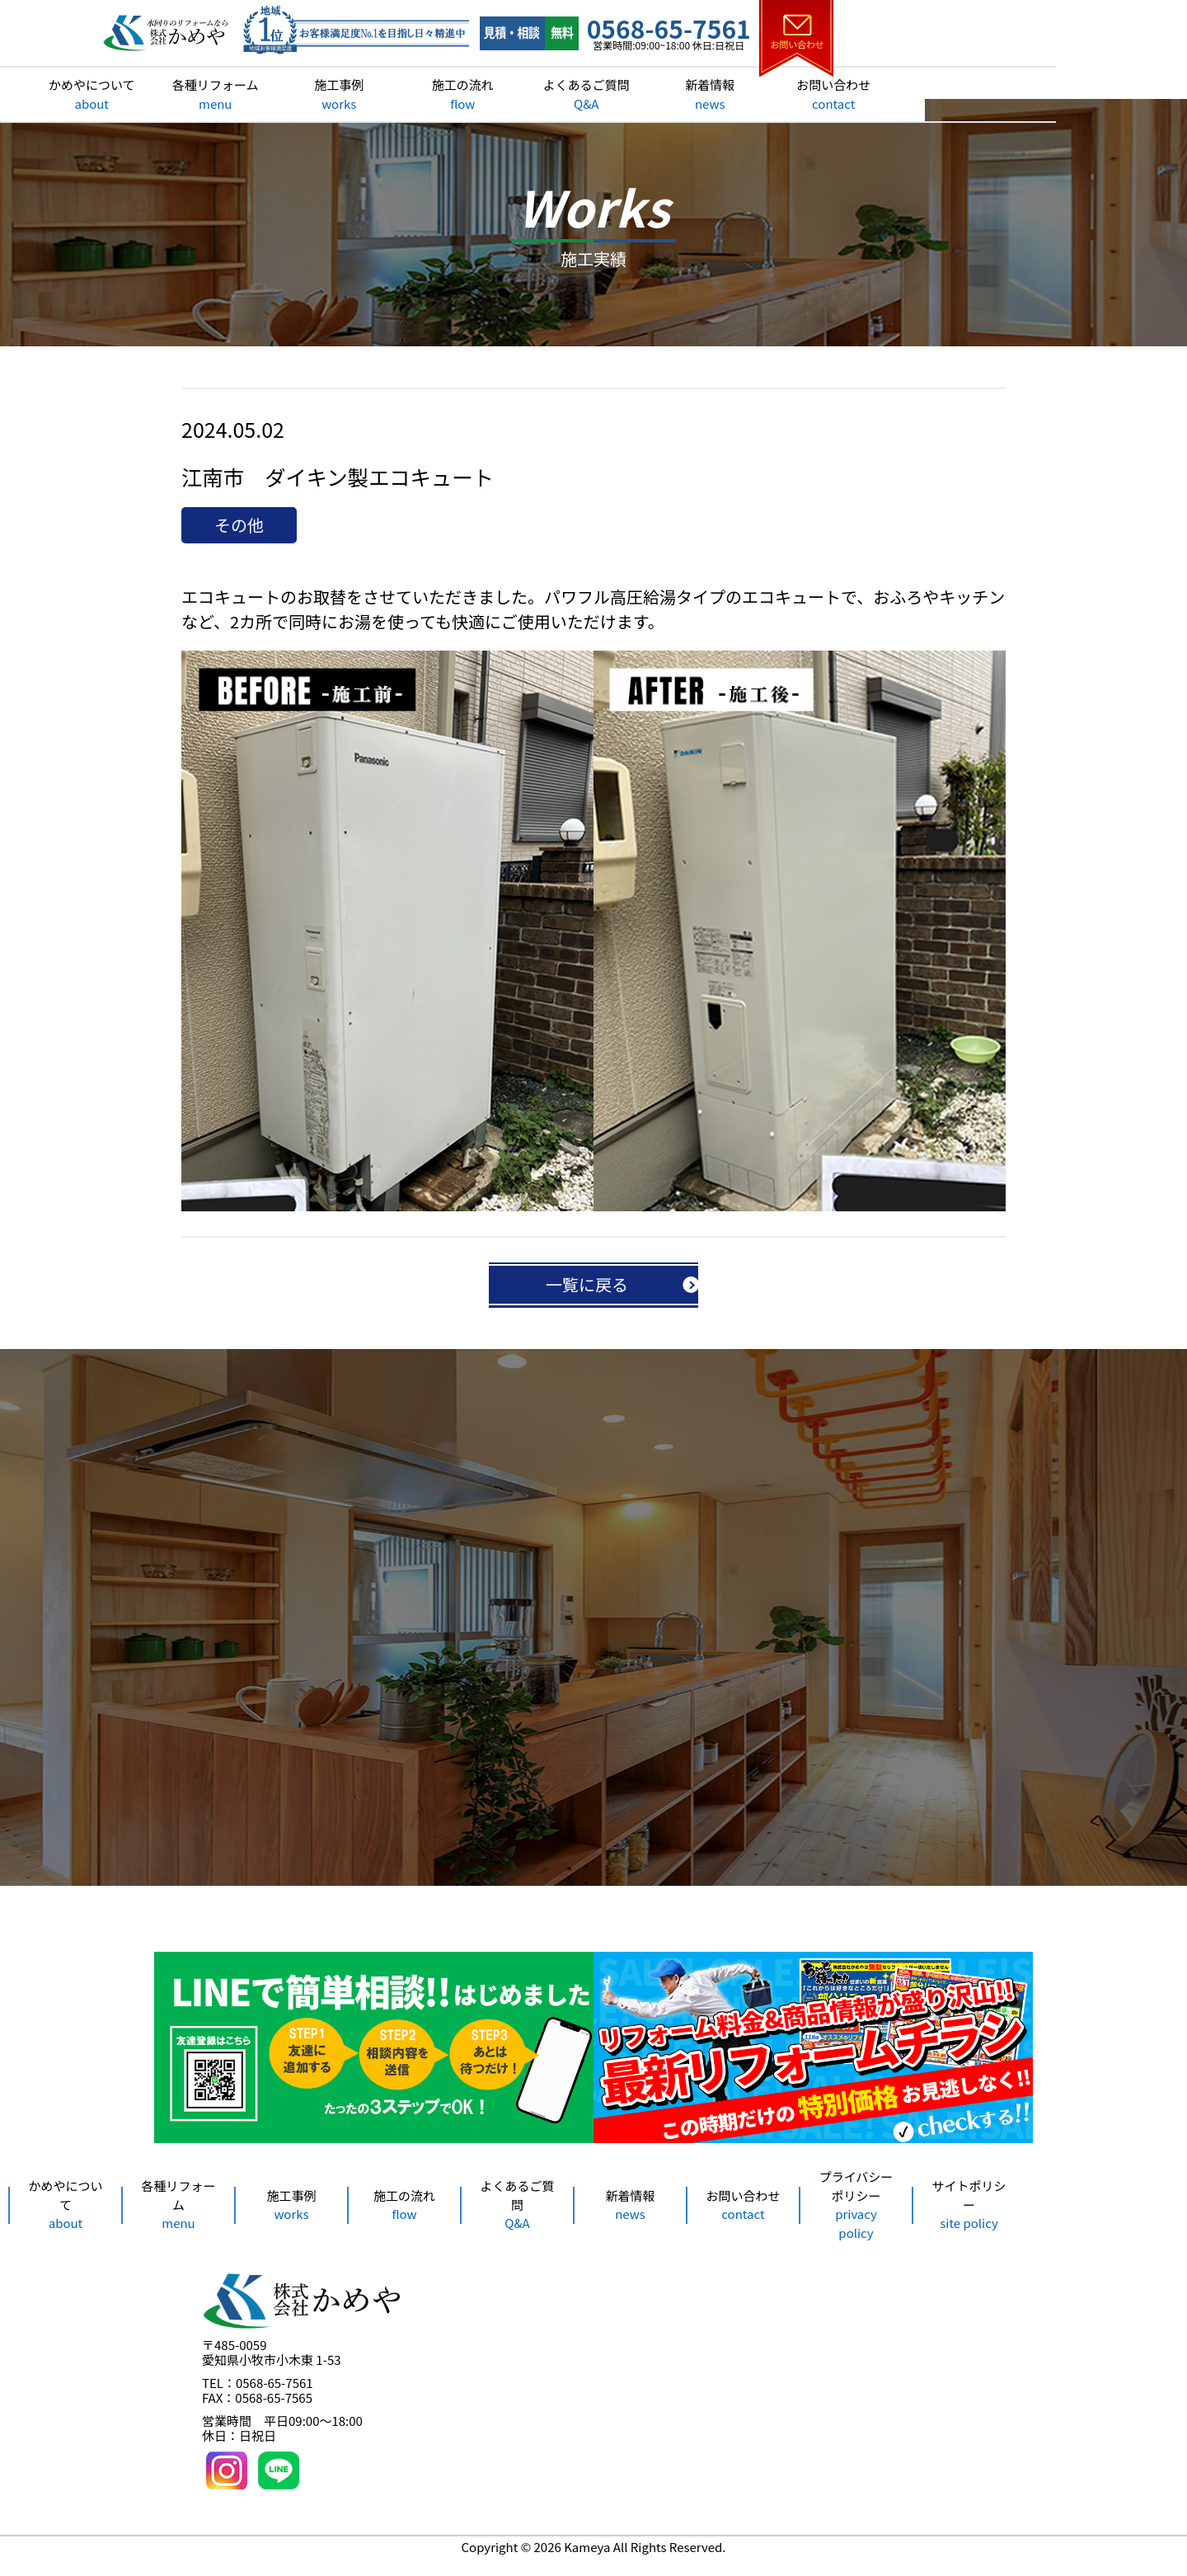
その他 (239, 533)
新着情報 (841, 94)
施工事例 (470, 94)
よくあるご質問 (716, 94)
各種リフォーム (346, 94)
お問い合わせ (964, 94)
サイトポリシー (968, 2219)
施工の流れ (593, 94)
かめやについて (223, 94)
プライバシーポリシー (856, 2219)
